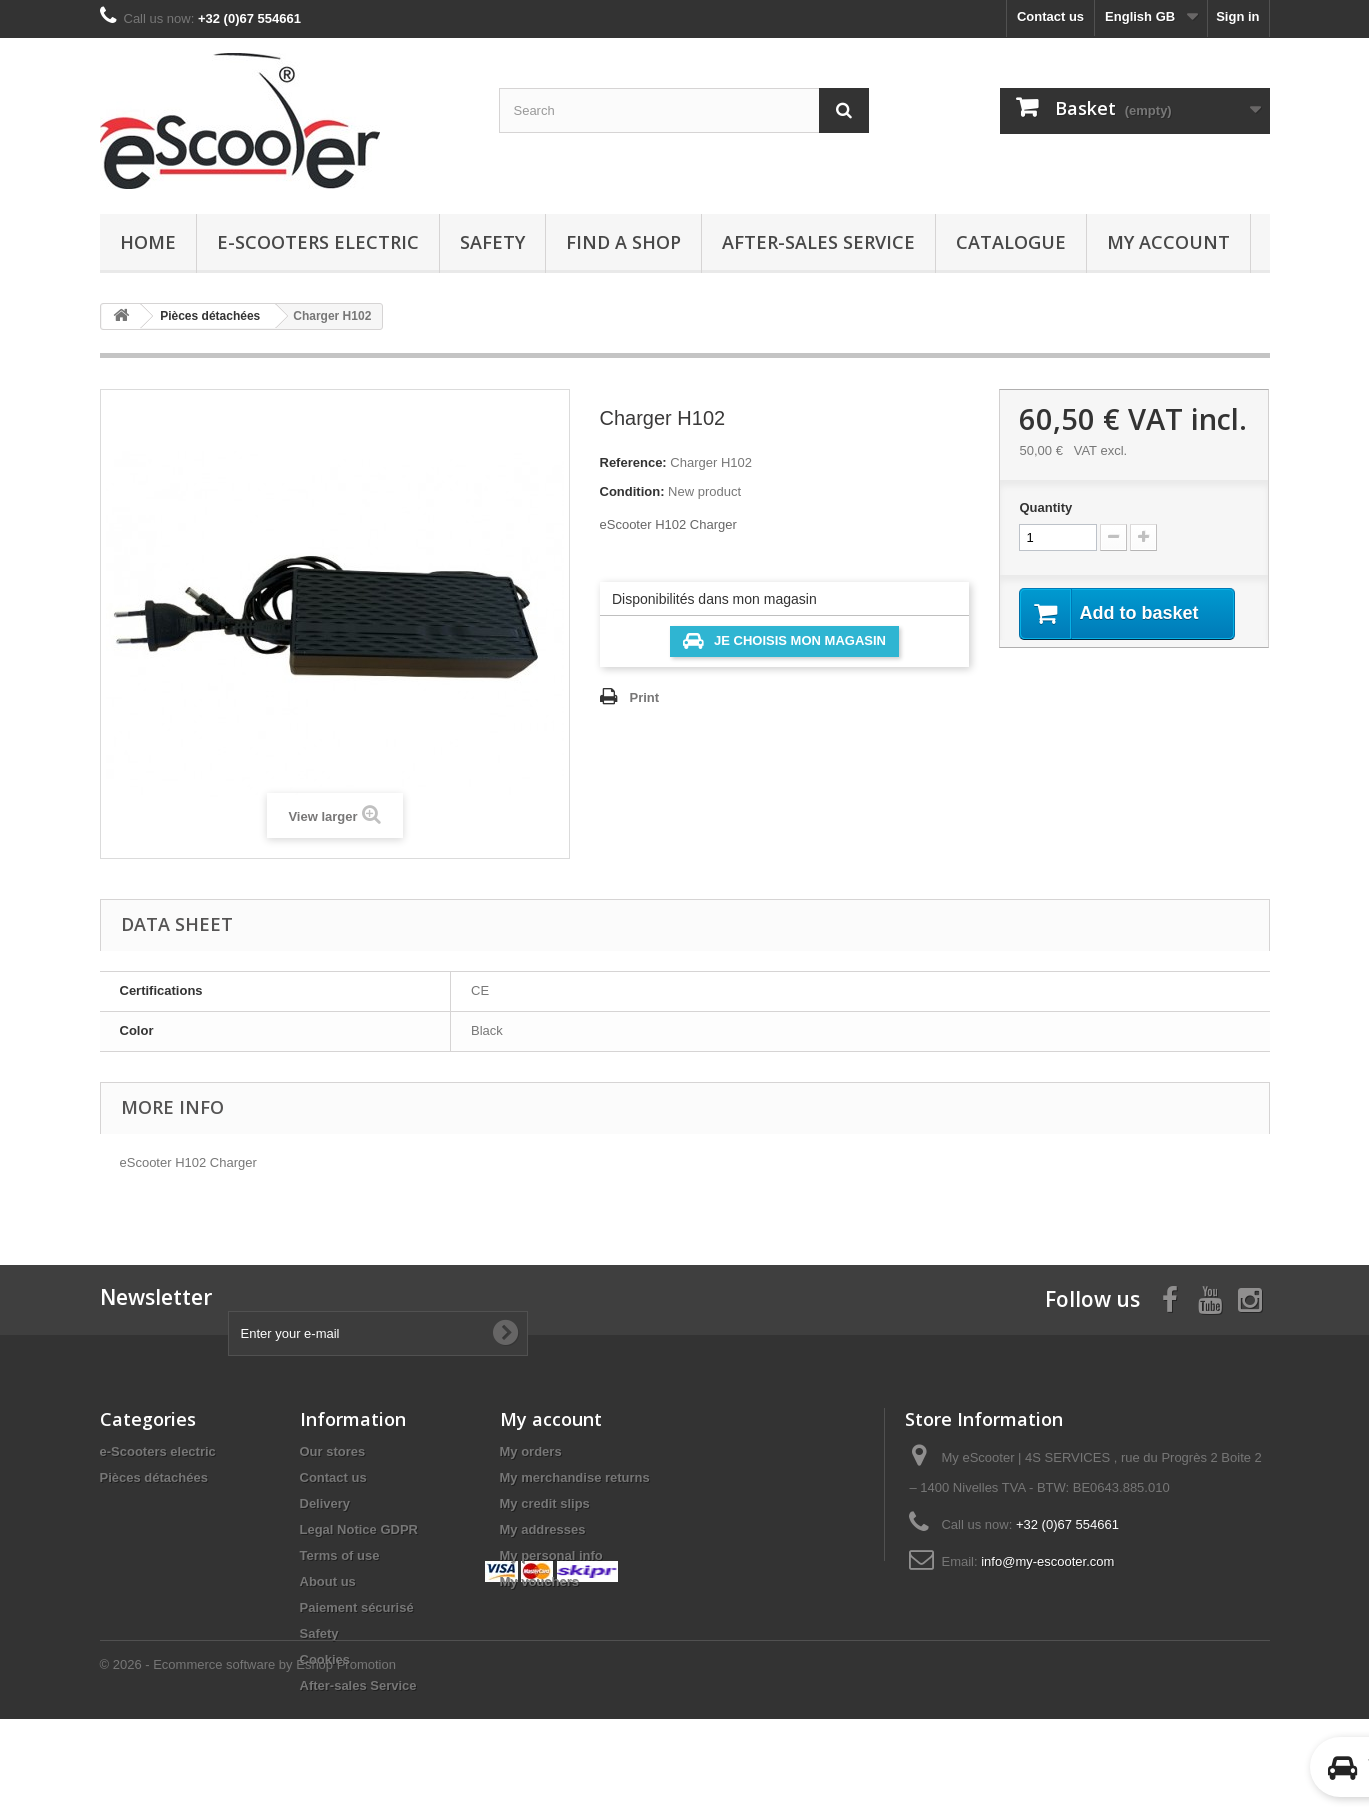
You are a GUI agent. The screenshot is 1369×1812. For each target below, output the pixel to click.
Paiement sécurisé (357, 1607)
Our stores (333, 1451)
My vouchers (539, 1581)
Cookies (325, 1659)
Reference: (633, 462)
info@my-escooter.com (1047, 1561)
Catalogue (1011, 242)
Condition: (632, 491)
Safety (492, 242)
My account (1168, 242)
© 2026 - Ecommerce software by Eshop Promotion (248, 1757)
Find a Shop (623, 242)
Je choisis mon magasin (784, 641)
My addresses (543, 1529)
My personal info (551, 1555)
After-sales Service (818, 242)
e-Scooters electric (318, 242)
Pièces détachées (154, 1477)
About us (328, 1581)
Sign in (1237, 16)
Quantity (1045, 507)
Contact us (1050, 16)
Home (148, 242)
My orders (531, 1451)
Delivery (325, 1503)
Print (645, 697)
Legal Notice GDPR (359, 1529)
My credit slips (545, 1503)
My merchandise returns (575, 1477)
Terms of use (340, 1555)
